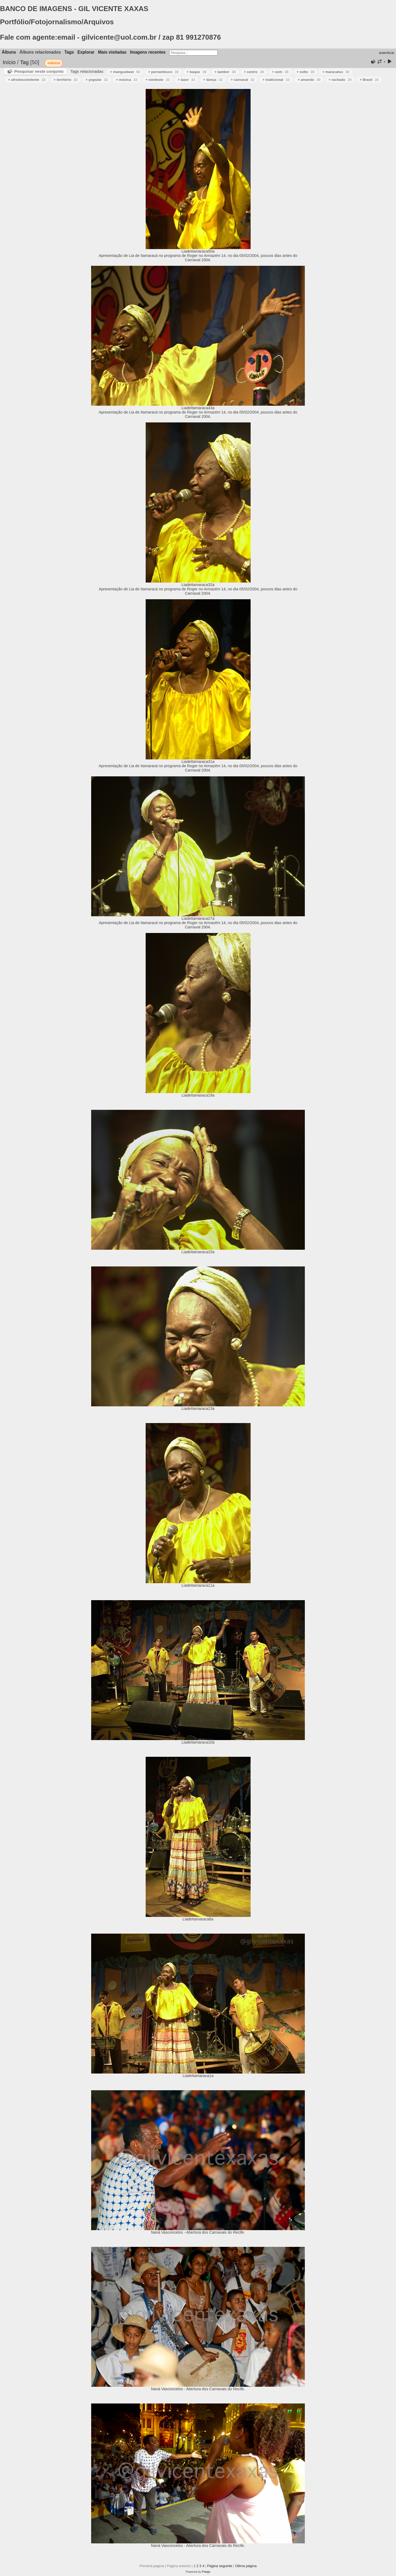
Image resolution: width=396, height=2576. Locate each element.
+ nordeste (157, 80)
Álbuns (9, 52)
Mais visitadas (112, 52)
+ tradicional (275, 80)
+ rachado (340, 80)
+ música (126, 80)
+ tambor (225, 72)
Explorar (85, 52)
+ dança (213, 80)
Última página (246, 2566)
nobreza (53, 63)
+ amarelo (309, 80)
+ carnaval (242, 80)
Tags (69, 52)
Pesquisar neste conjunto (39, 71)
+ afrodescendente (27, 80)
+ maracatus (335, 72)
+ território (66, 80)
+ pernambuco (163, 72)
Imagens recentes (148, 52)
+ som (280, 72)
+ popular (97, 80)
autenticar (386, 53)
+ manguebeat (125, 72)
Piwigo (206, 2571)
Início (9, 62)
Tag (24, 62)
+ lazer (186, 80)
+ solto (306, 72)
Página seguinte (219, 2566)
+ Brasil (369, 80)
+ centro (254, 72)
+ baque (196, 72)
